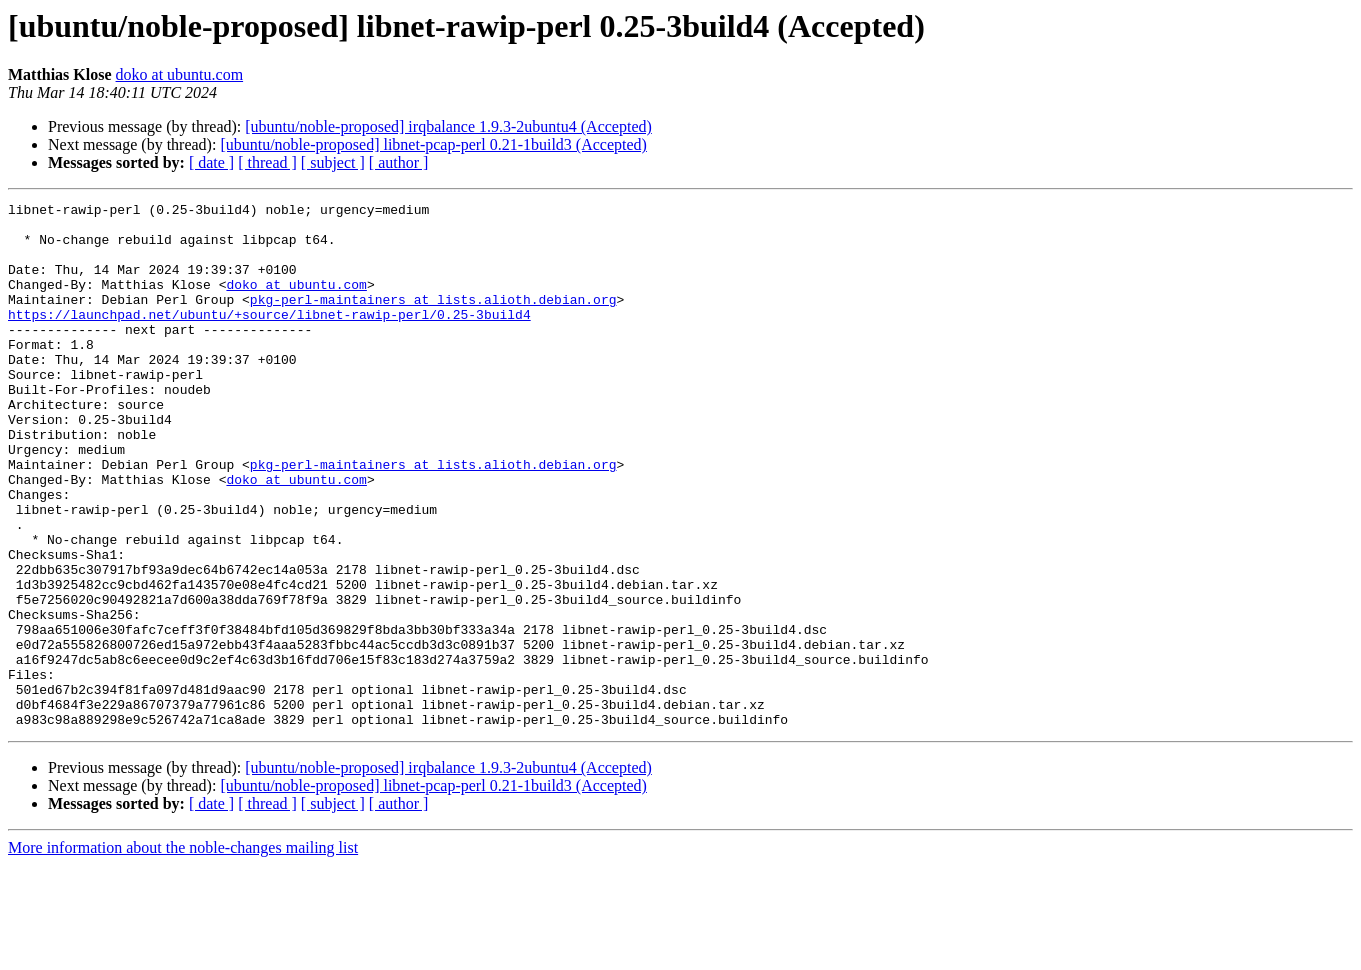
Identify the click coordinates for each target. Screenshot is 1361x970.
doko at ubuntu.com (180, 74)
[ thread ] (267, 162)
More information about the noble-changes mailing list (183, 952)
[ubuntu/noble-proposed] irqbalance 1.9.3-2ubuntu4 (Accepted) (448, 126)
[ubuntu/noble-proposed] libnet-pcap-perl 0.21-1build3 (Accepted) (433, 144)
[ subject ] (333, 162)
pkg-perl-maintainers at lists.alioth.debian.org (433, 320)
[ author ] (399, 162)
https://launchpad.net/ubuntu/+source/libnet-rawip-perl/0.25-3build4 (269, 338)
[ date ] (211, 162)
